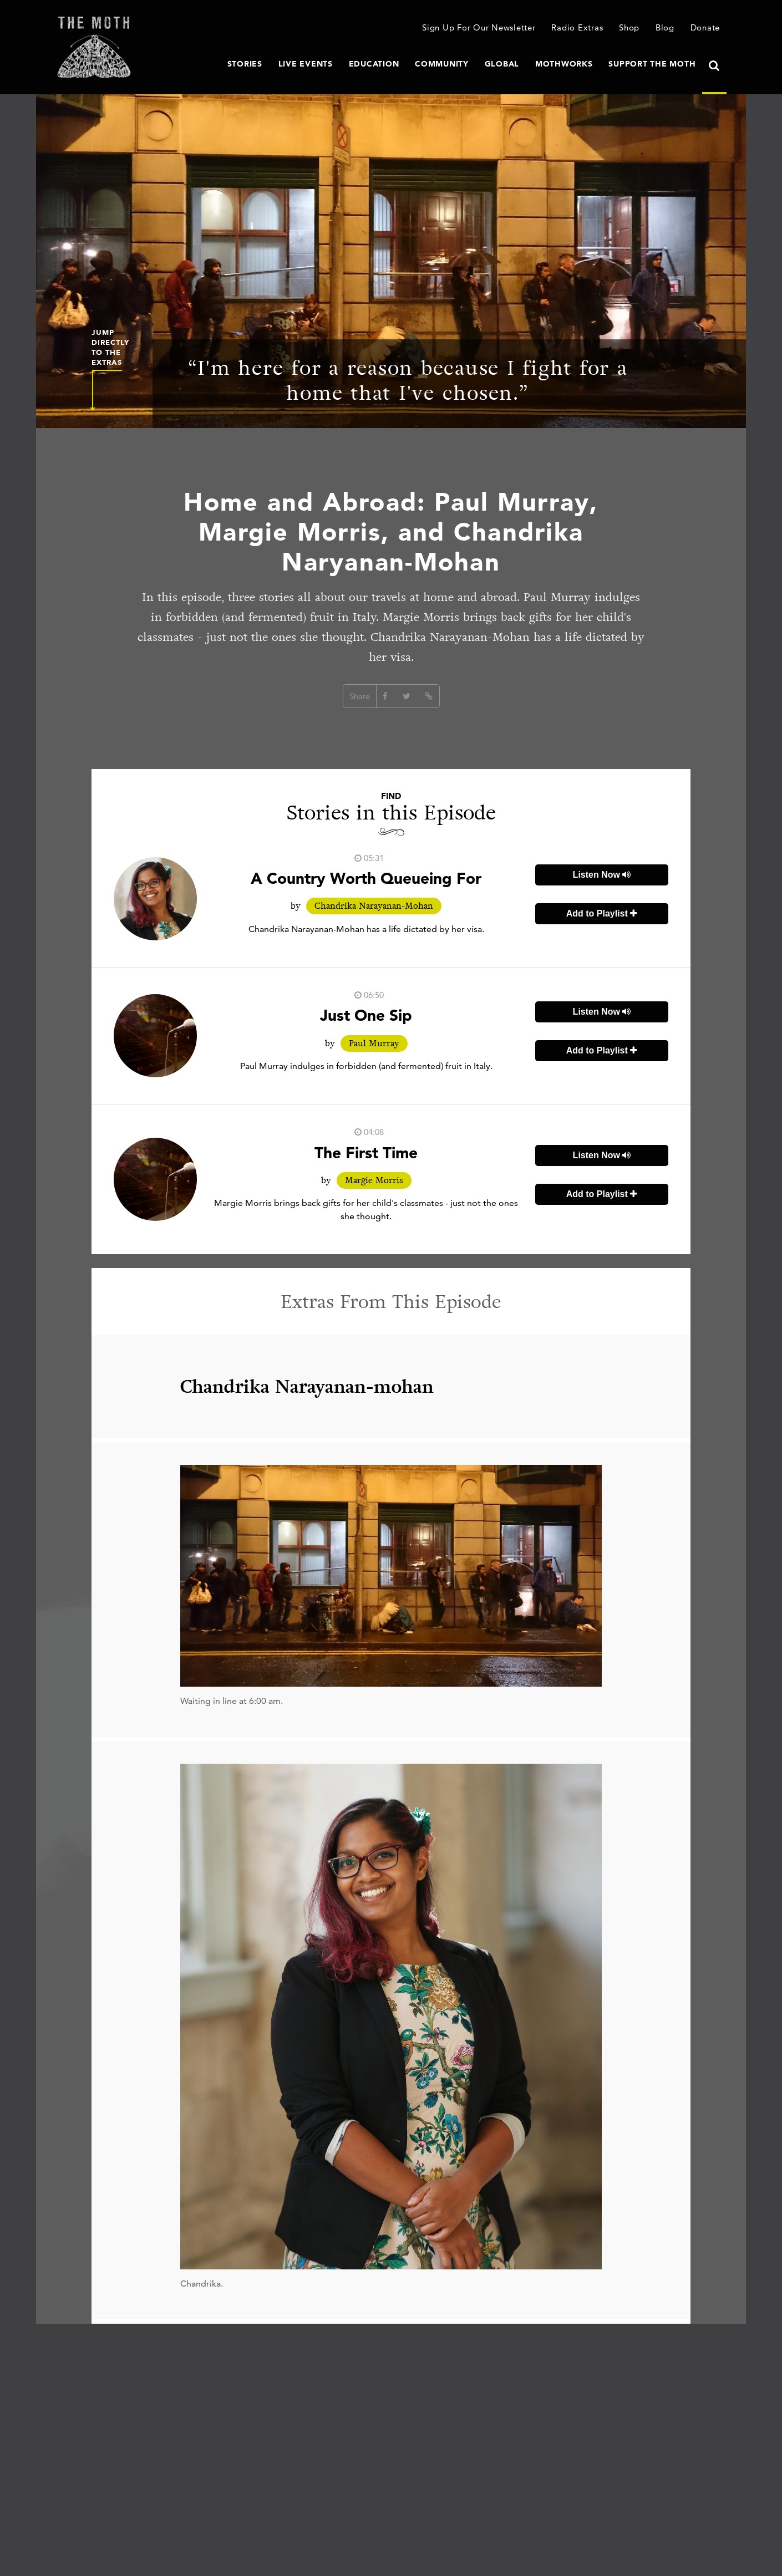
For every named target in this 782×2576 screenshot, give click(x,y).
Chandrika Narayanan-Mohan (373, 906)
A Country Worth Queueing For (366, 878)
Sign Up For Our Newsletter (479, 27)
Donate (705, 27)
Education (374, 64)
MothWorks (564, 64)
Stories (244, 64)
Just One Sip (366, 1015)
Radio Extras (577, 27)
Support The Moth (651, 64)
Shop (629, 27)
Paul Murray (374, 1043)
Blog (665, 27)
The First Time (366, 1152)
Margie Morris (374, 1180)
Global (502, 64)
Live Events (305, 64)
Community (442, 64)
